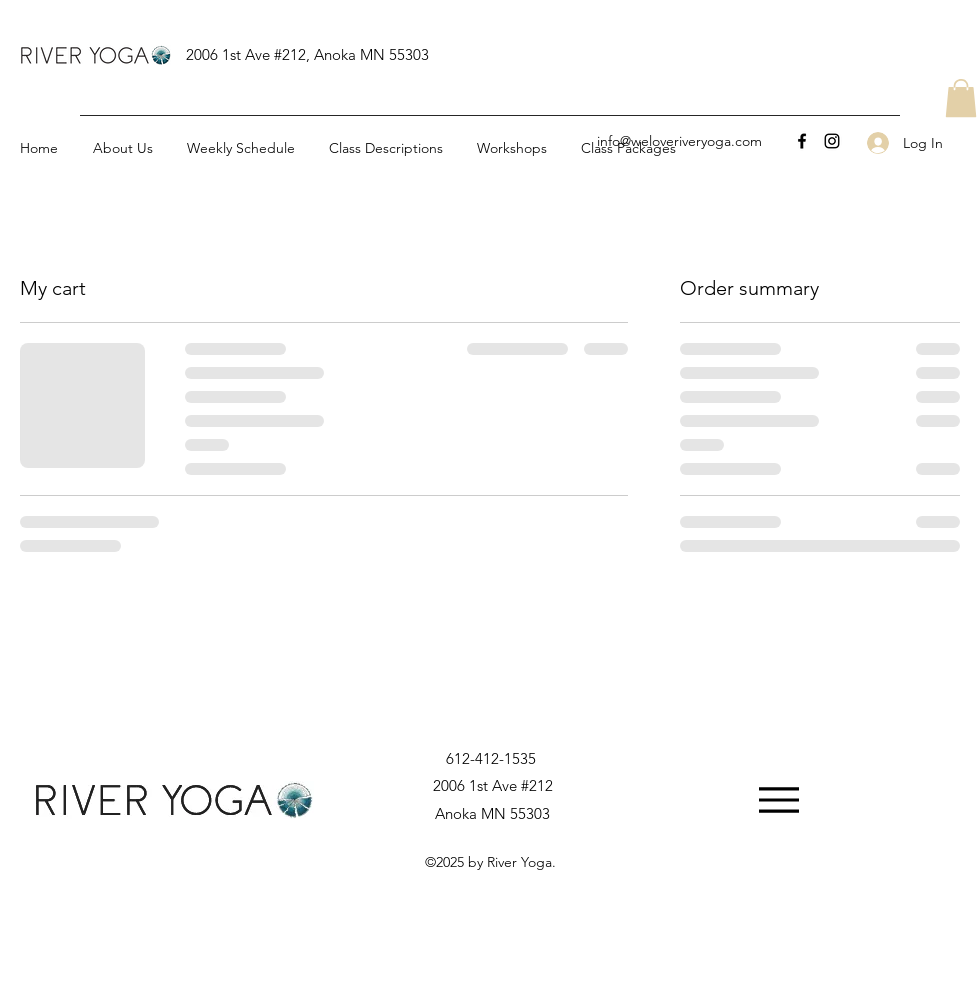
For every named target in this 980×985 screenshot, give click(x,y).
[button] (961, 98)
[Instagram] (832, 141)
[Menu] (778, 799)
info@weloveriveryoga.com (679, 141)
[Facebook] (802, 141)
